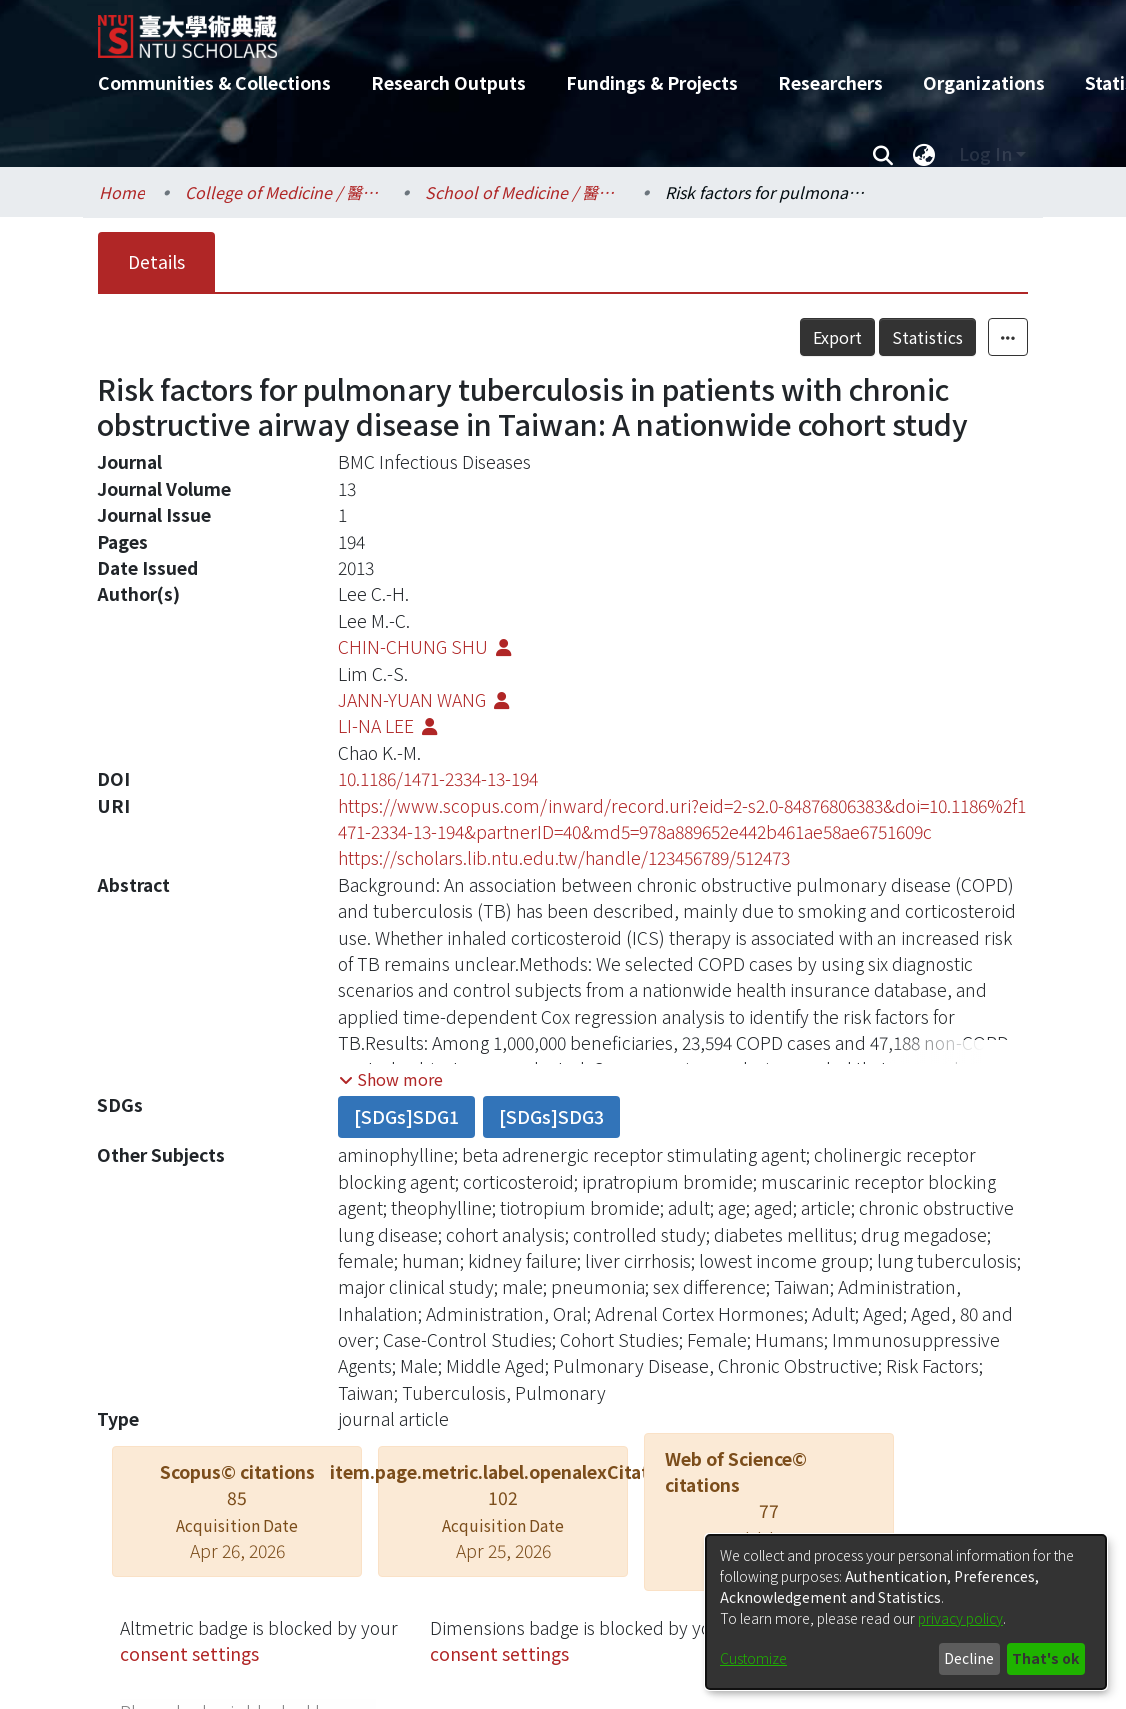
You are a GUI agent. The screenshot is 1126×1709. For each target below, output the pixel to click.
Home (122, 192)
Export (837, 337)
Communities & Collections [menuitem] (214, 82)
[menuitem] (924, 154)
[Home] (545, 29)
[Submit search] (882, 154)
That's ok (1045, 1658)
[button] (391, 1079)
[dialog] (906, 1612)
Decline (969, 1658)
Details (156, 261)
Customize (753, 1658)
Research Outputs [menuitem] (448, 82)
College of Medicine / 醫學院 (285, 192)
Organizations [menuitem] (984, 82)
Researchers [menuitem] (830, 82)
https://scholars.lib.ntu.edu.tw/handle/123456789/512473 (564, 857)
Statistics (927, 337)
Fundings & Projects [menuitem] (652, 82)
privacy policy (960, 1618)
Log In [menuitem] (985, 153)
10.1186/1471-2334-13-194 (438, 778)
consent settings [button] (189, 1653)
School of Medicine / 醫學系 (525, 192)
